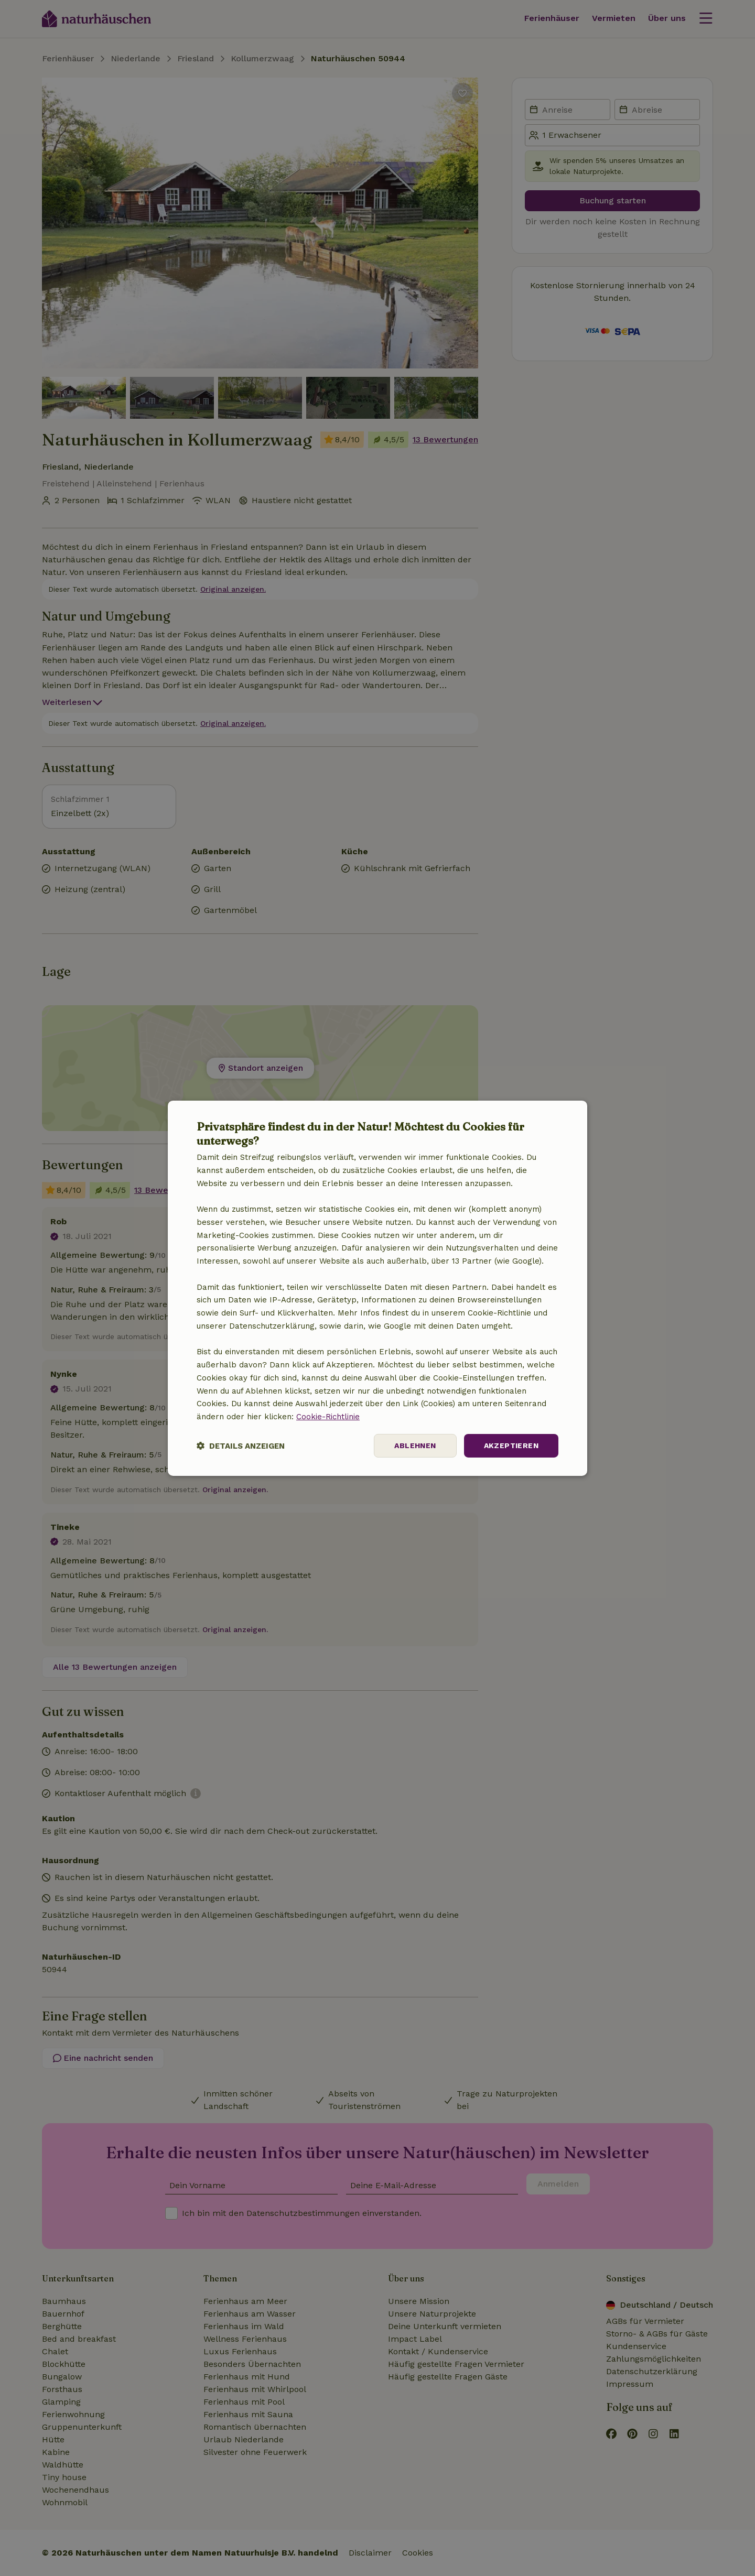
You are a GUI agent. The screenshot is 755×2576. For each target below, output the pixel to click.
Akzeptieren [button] (511, 1445)
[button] (241, 1446)
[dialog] (377, 1287)
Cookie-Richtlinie (328, 1416)
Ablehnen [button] (415, 1445)
